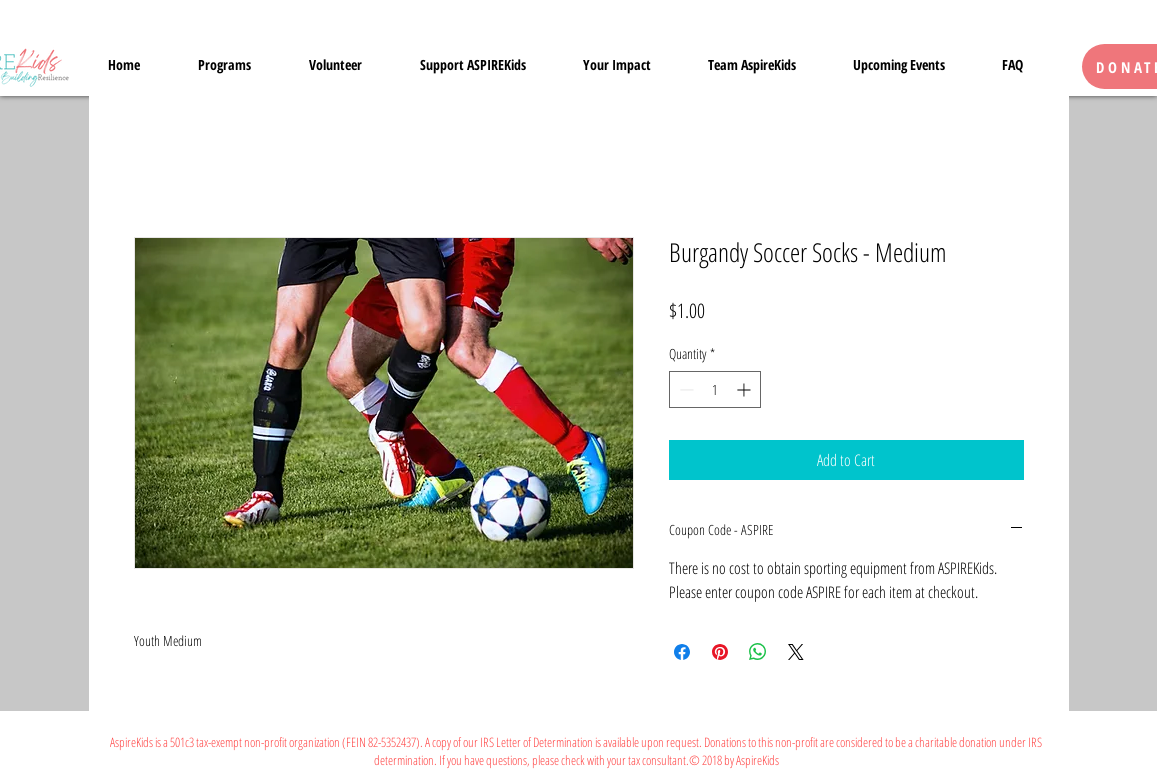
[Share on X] (796, 652)
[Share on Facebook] (682, 652)
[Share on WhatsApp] (758, 652)
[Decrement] (684, 389)
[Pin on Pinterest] (720, 652)
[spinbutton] (715, 389)
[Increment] (745, 389)
